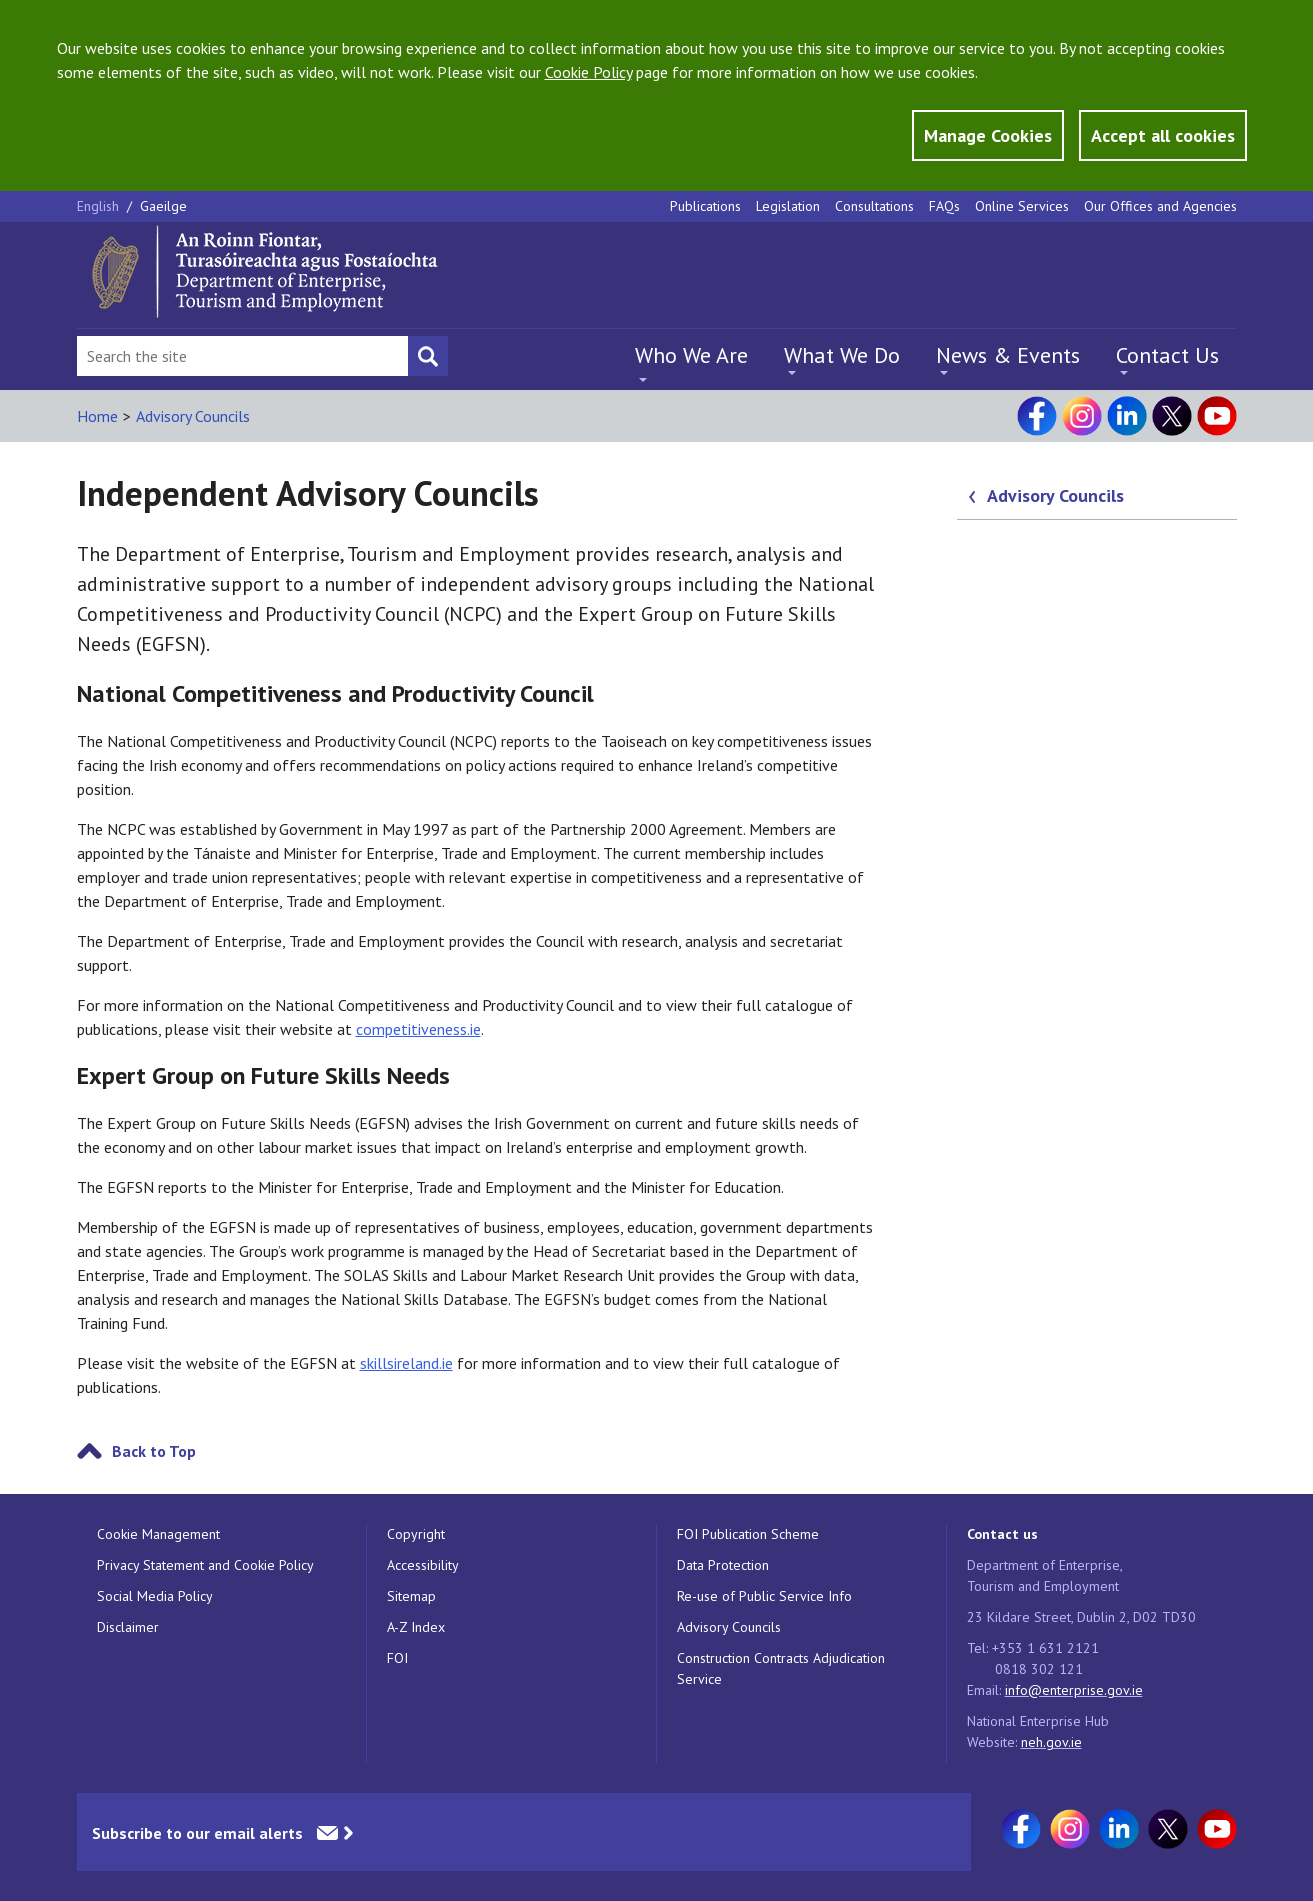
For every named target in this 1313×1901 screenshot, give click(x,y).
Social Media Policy (155, 1596)
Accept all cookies (1163, 135)
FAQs (944, 206)
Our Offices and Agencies (1160, 206)
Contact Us (1167, 355)
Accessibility (423, 1565)
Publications (705, 206)
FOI (397, 1658)
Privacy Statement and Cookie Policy (205, 1565)
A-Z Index (416, 1627)
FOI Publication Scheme (748, 1534)
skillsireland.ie (406, 1363)
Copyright (416, 1534)
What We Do (842, 355)
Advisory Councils (193, 416)
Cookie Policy (588, 72)
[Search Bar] (242, 356)
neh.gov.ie (1051, 1742)
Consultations (874, 206)
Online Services (1022, 206)
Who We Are (691, 355)
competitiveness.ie (418, 1029)
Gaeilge (163, 206)
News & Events (1008, 355)
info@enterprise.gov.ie (1074, 1690)
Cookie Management (158, 1534)
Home (97, 416)
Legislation (788, 206)
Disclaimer (128, 1627)
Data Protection (723, 1565)
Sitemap (411, 1596)
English (100, 206)
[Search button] (428, 356)
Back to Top (154, 1451)
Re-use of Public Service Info (764, 1596)
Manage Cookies (988, 135)
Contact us (1002, 1534)
